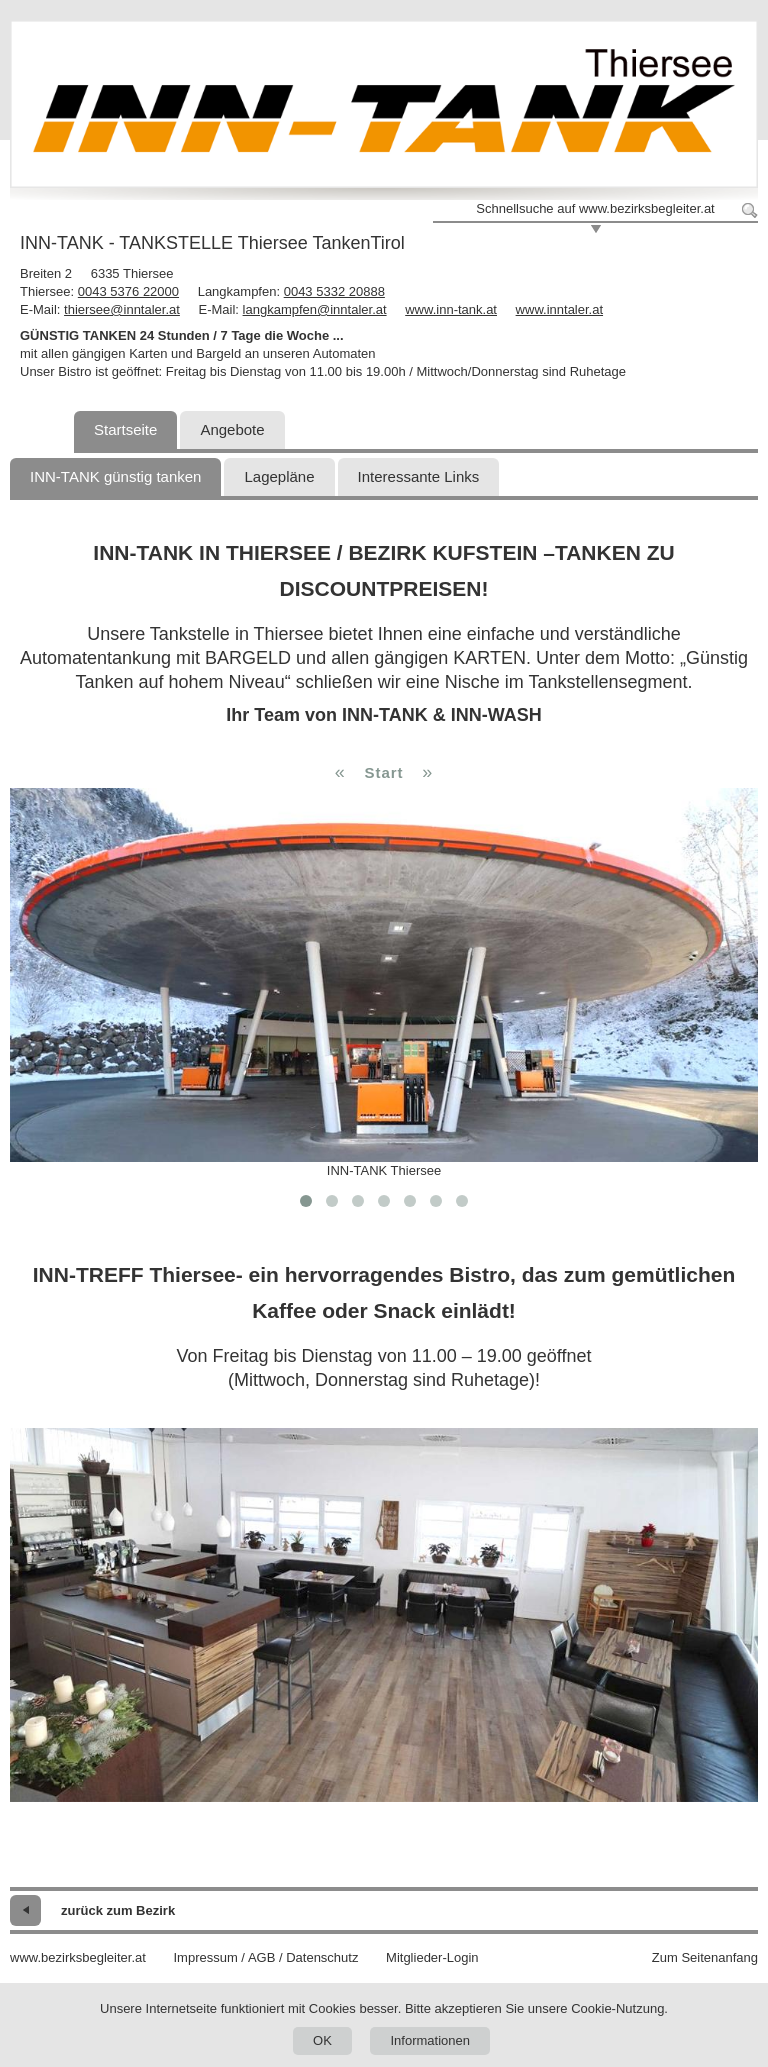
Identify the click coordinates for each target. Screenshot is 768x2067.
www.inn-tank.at (451, 309)
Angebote (232, 429)
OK (322, 2040)
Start (383, 772)
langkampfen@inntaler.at (315, 309)
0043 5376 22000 (128, 291)
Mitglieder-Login (432, 1957)
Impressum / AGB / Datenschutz (265, 1957)
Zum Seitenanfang (705, 1957)
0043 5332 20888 (334, 291)
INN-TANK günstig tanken (115, 476)
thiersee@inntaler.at (122, 309)
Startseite (125, 429)
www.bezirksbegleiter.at (78, 1957)
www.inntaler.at (559, 309)
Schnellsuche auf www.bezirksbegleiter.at (595, 208)
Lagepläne (279, 476)
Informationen (430, 2040)
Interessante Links (419, 476)
